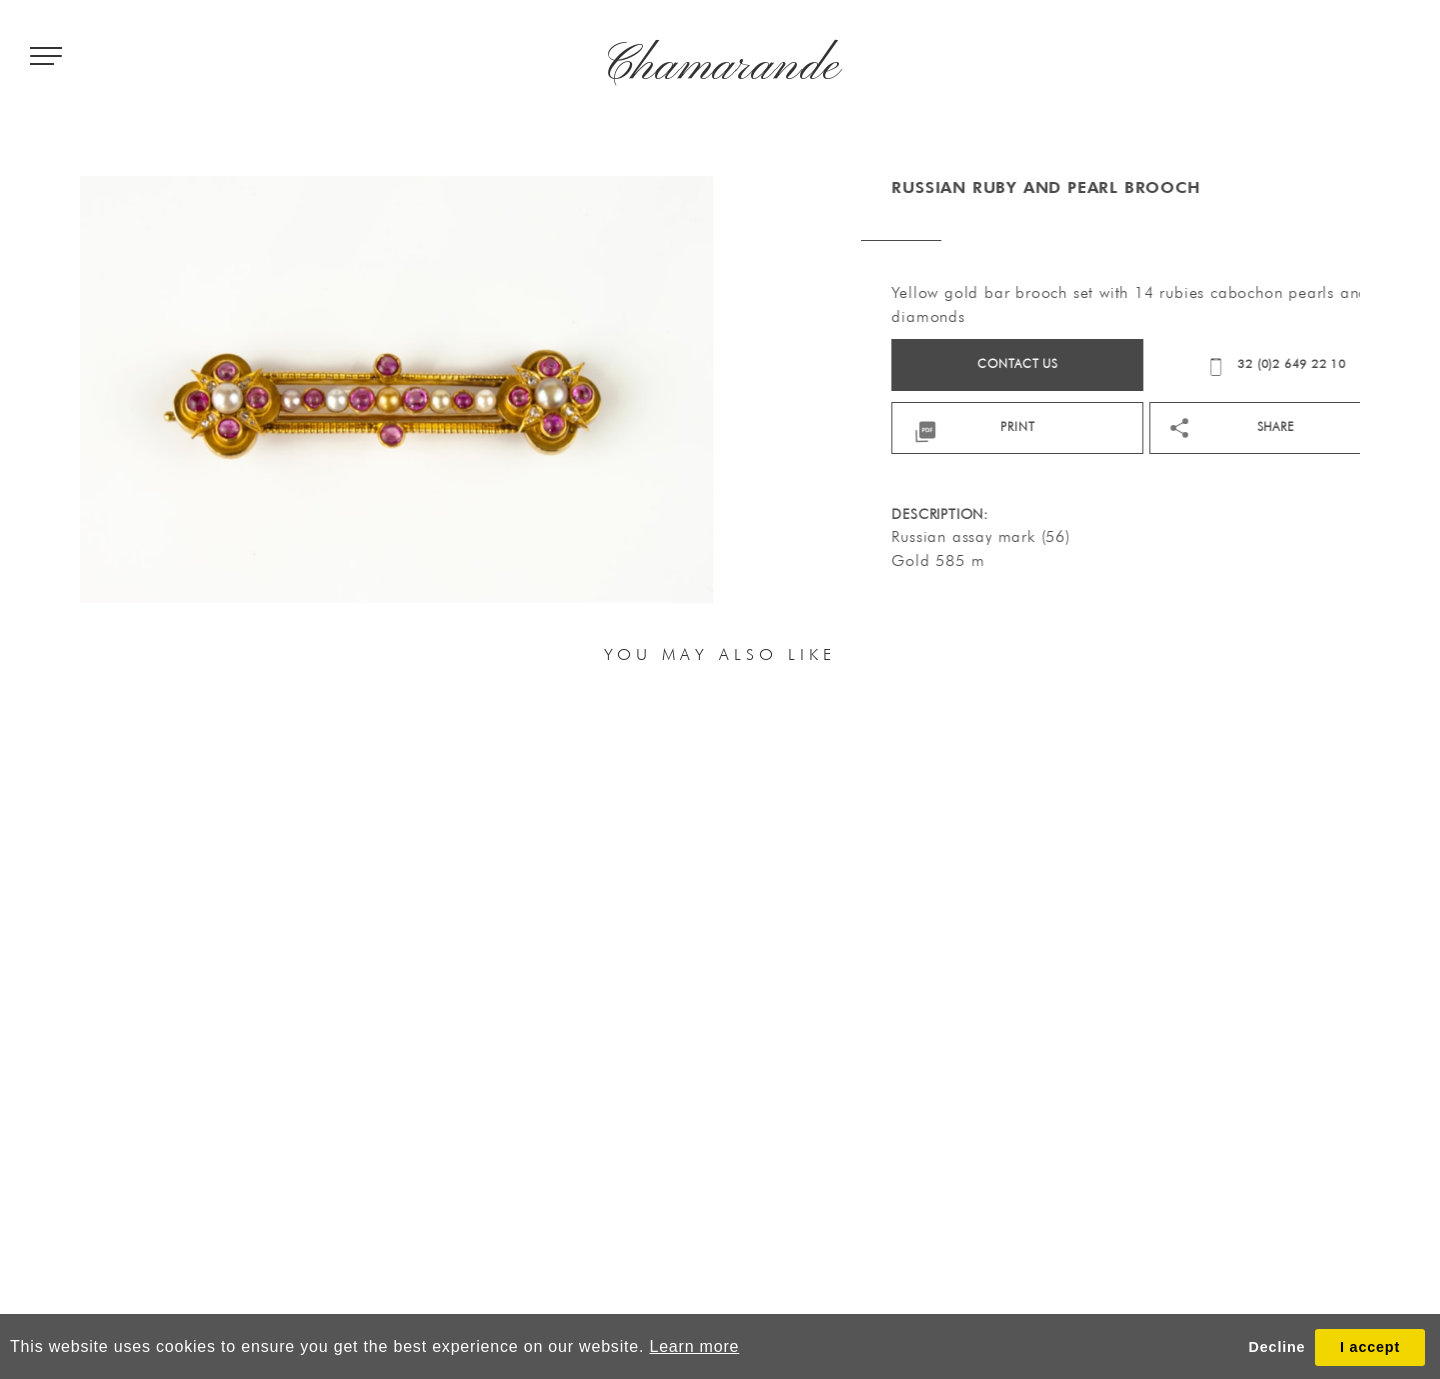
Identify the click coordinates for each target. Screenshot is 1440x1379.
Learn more (694, 1346)
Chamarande (720, 67)
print (1123, 426)
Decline (1277, 1347)
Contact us (1123, 363)
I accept (1370, 1347)
